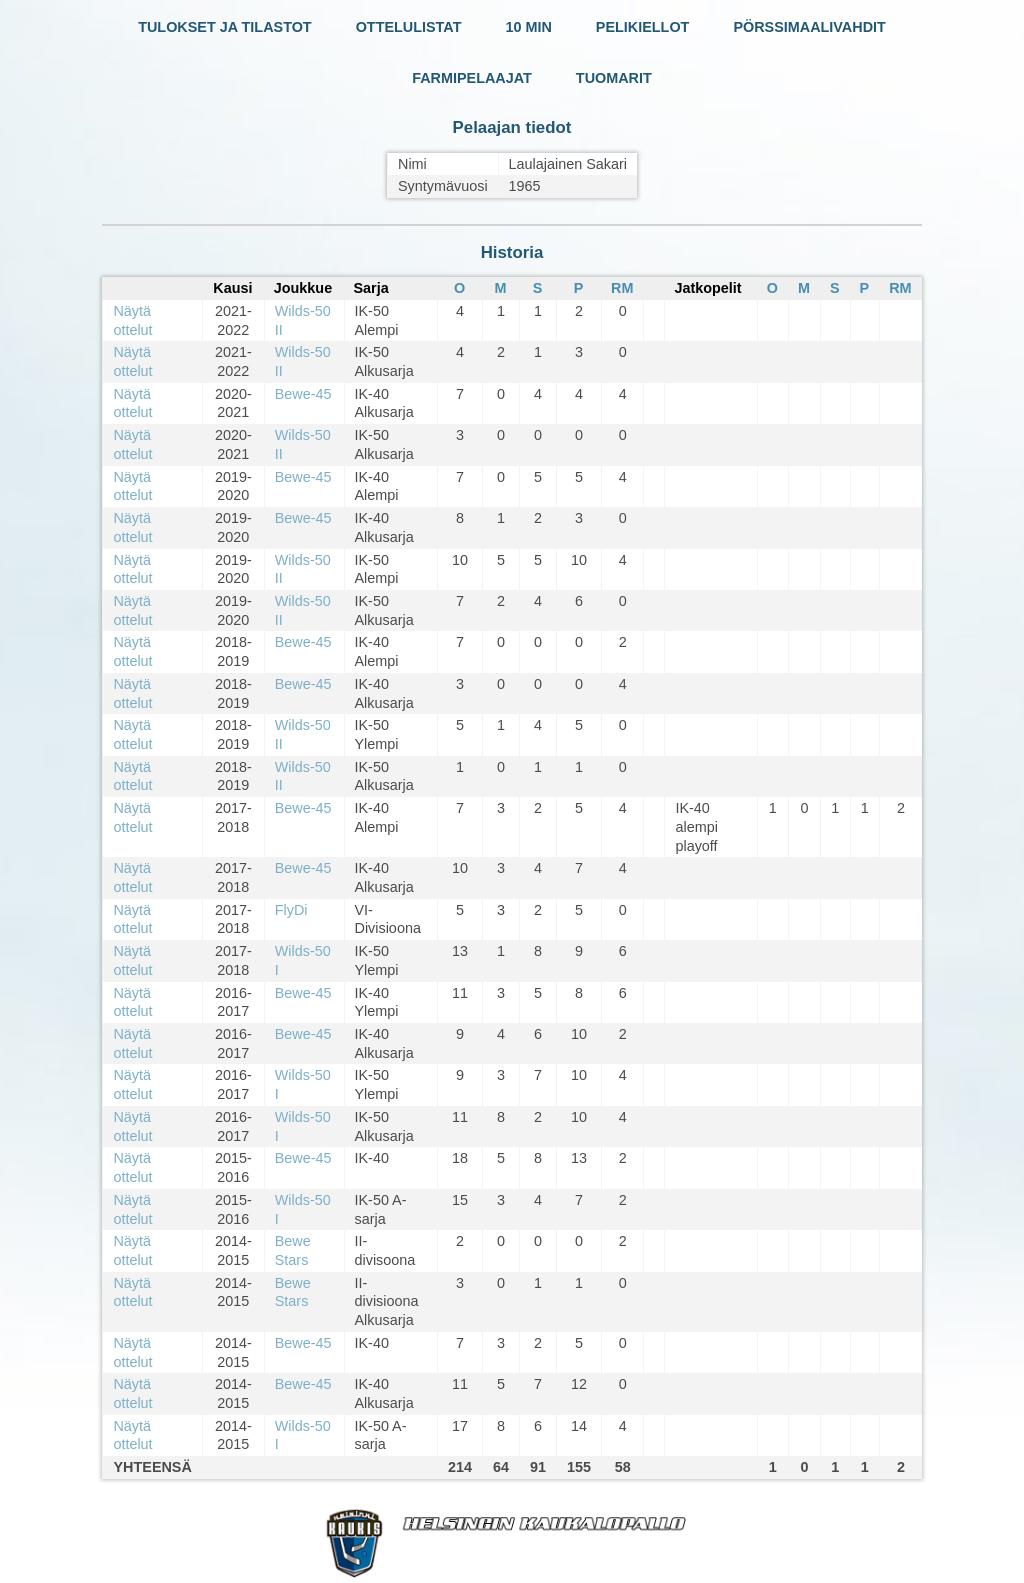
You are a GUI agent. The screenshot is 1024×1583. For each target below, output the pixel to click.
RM (622, 288)
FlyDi (291, 910)
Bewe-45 (303, 394)
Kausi (232, 288)
